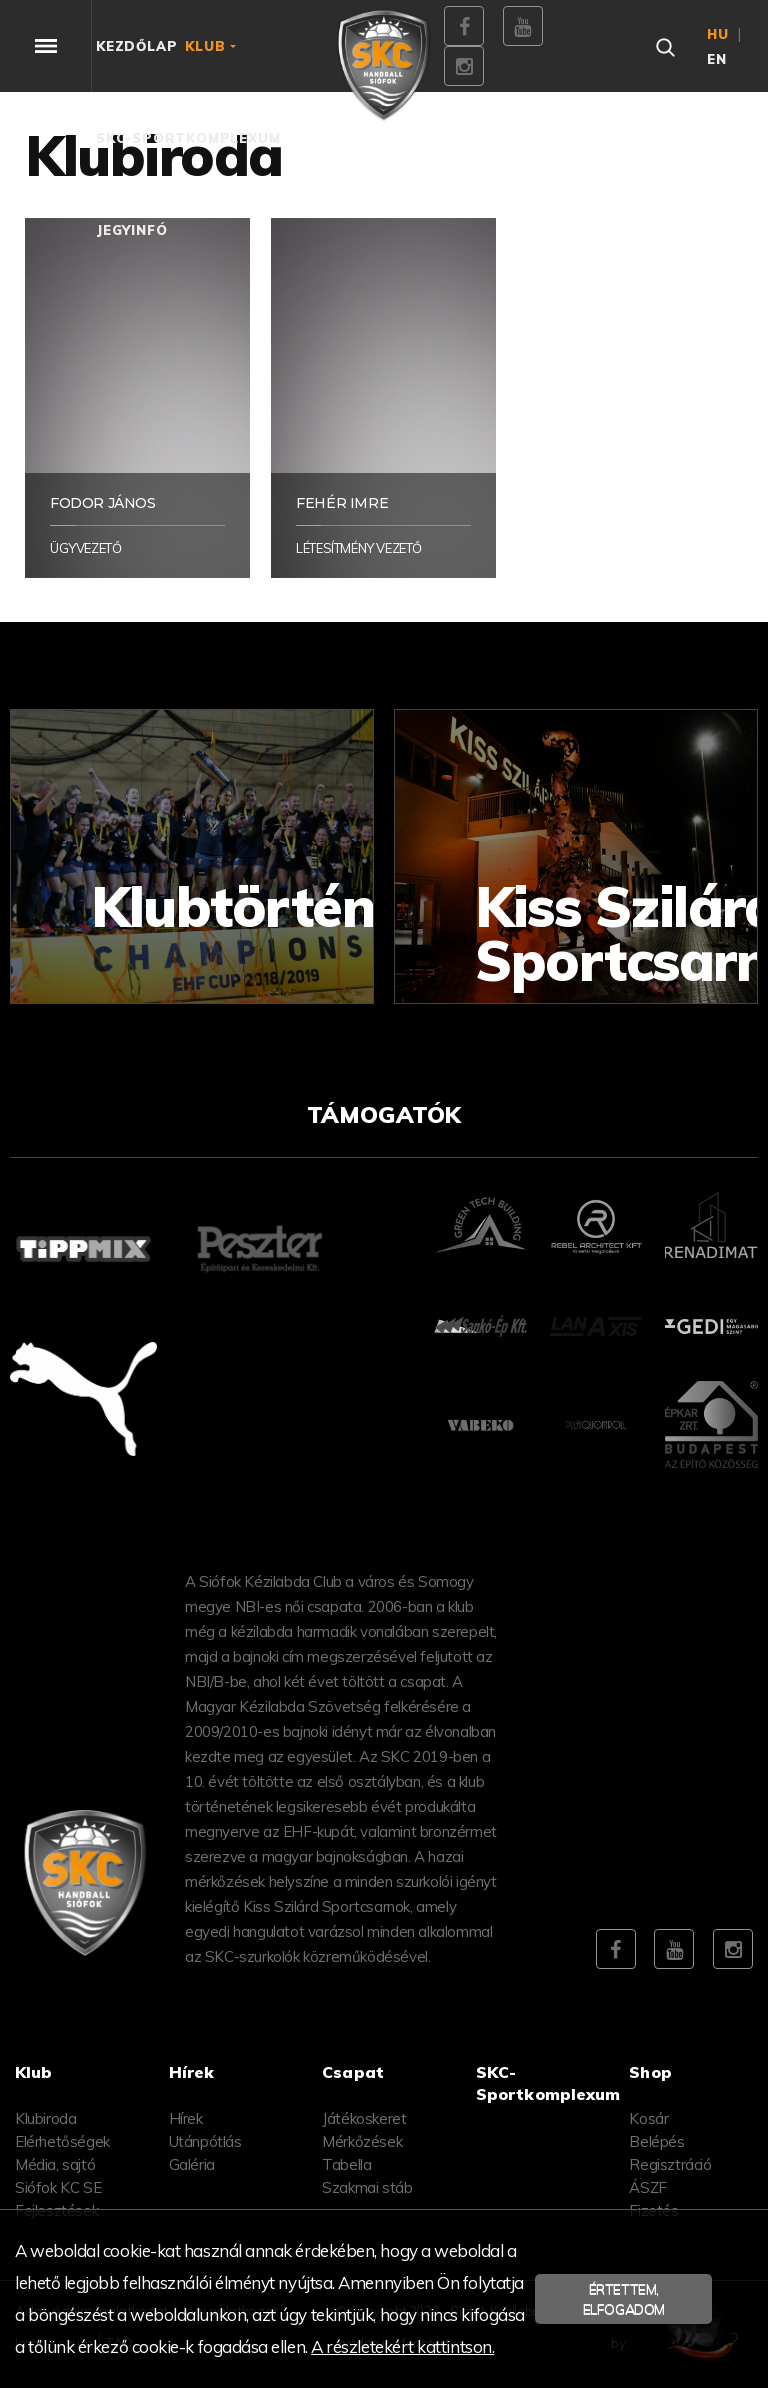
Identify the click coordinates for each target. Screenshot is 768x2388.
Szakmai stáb (367, 2187)
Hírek (186, 2118)
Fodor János (103, 503)
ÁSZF (647, 2187)
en (717, 59)
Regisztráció (670, 2164)
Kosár (648, 2118)
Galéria (192, 2164)
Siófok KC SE (58, 2187)
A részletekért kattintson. (402, 2346)
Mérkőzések (362, 2141)
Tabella (346, 2164)
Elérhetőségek (62, 2141)
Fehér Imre (342, 503)
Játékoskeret (364, 2118)
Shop (650, 2072)
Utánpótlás (205, 2141)
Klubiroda (45, 2118)
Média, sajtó (55, 2164)
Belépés (656, 2141)
